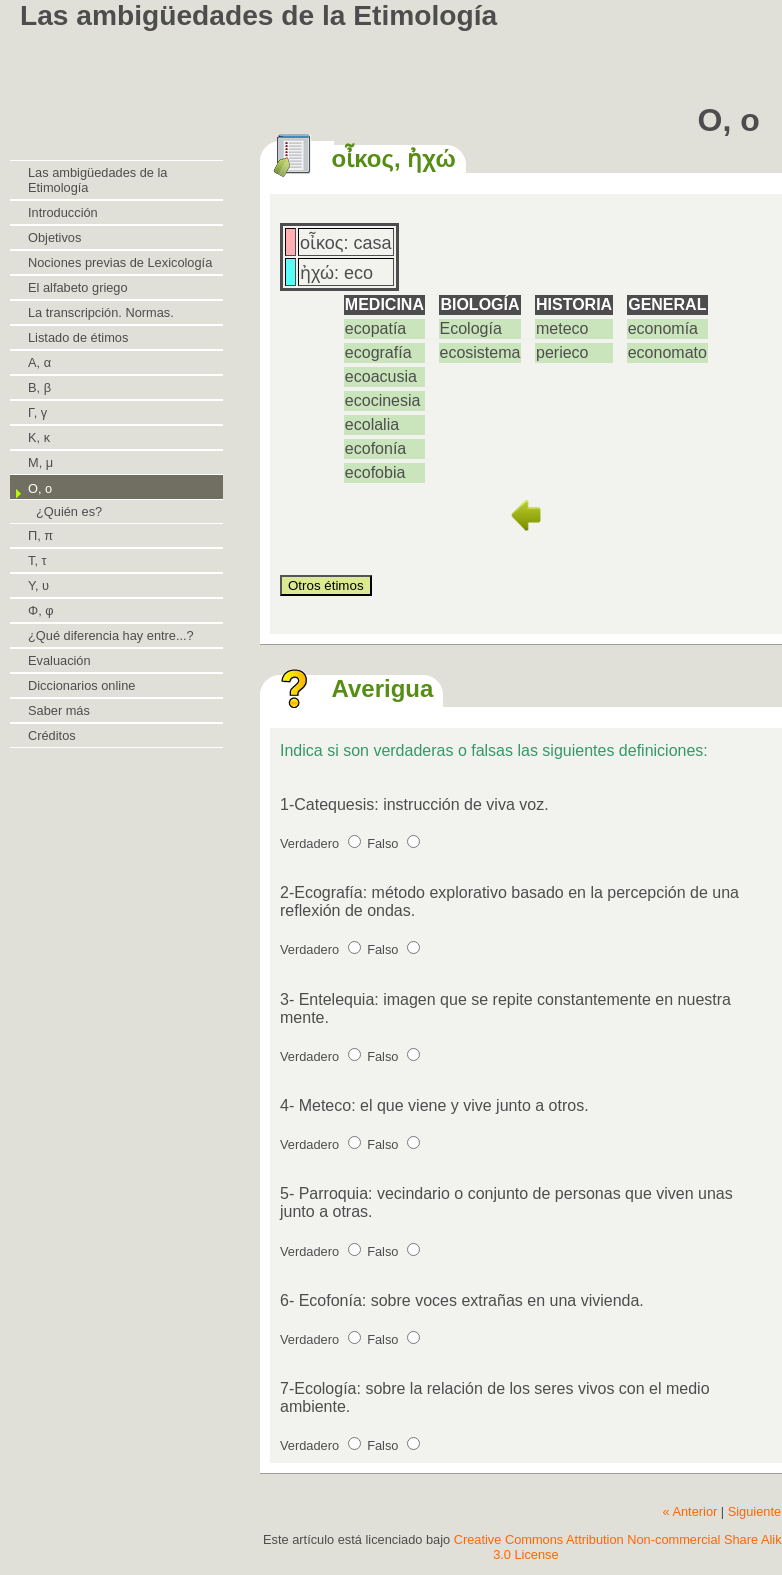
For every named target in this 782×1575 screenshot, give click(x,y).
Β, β (39, 387)
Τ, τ (37, 560)
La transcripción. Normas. (101, 312)
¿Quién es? (69, 511)
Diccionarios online (81, 685)
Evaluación (59, 660)
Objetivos (54, 237)
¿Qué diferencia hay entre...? (111, 635)
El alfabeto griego (78, 287)
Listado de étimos (78, 337)
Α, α (39, 362)
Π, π (40, 535)
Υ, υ (38, 585)
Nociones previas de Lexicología (120, 262)
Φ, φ (41, 610)
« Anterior (689, 1511)
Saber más (59, 710)
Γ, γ (37, 412)
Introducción (63, 212)
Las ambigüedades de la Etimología (97, 180)
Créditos (52, 735)
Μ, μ (40, 462)
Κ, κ (39, 437)
